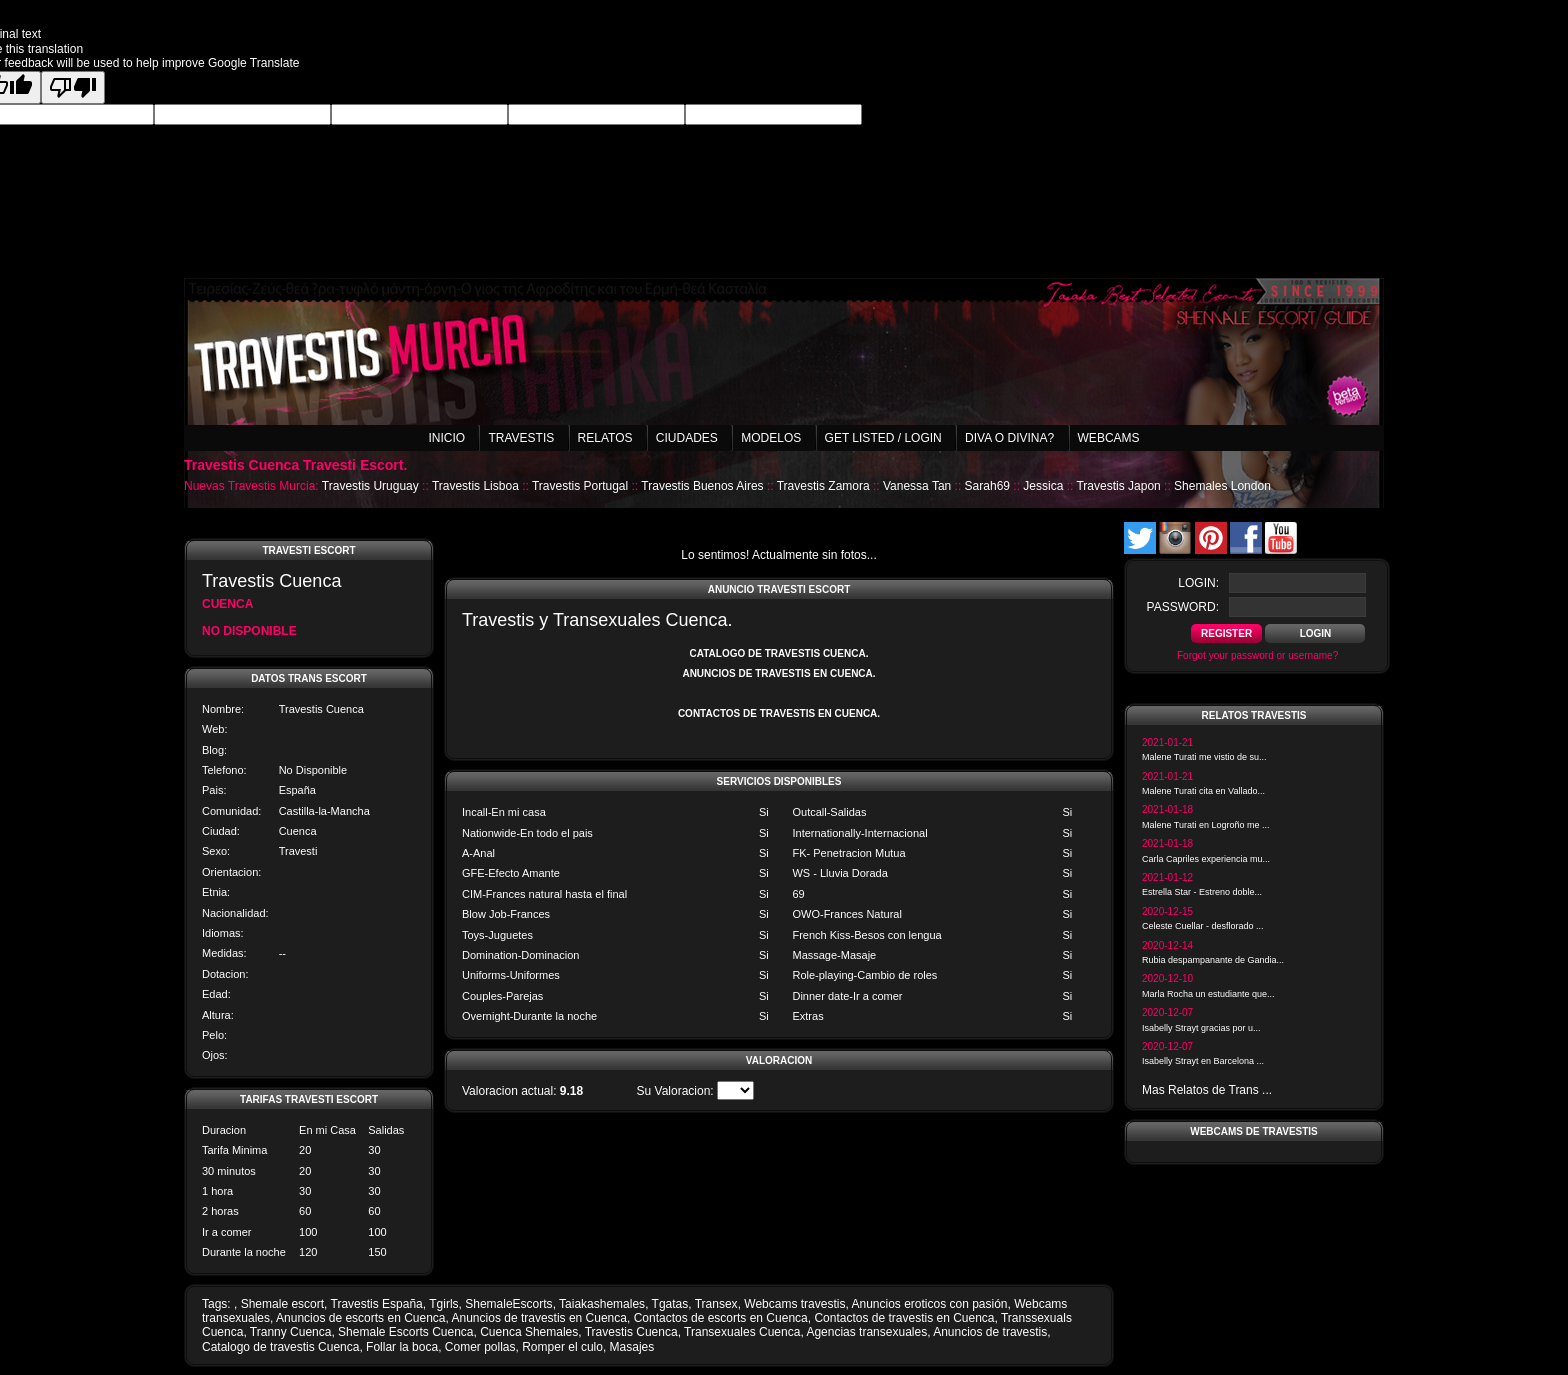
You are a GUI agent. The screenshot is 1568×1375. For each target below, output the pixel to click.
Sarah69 (987, 486)
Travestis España (377, 1304)
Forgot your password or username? (1257, 655)
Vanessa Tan (917, 486)
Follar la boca (402, 1347)
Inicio (446, 438)
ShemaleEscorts (508, 1304)
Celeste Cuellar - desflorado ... (1203, 926)
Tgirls (443, 1304)
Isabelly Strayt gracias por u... (1201, 1028)
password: (1183, 607)
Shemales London (1222, 486)
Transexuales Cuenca (742, 1332)
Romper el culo (562, 1347)
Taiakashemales (602, 1304)
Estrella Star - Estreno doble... (1202, 892)
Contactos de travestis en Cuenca (904, 1318)
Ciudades (687, 438)
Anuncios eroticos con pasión (929, 1304)
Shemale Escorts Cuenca (405, 1332)
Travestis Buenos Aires (702, 486)
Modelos (771, 438)
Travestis (521, 438)
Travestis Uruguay (370, 486)
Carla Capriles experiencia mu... (1206, 859)
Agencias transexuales (866, 1332)
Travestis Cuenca (631, 1332)
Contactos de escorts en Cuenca (721, 1318)
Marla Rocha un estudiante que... (1208, 994)
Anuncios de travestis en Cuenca (539, 1318)
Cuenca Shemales (529, 1332)
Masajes (632, 1347)
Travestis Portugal (580, 486)
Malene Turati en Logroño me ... (1206, 825)
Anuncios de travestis (990, 1332)
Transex (716, 1304)
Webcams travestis (794, 1304)
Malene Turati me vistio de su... (1204, 757)
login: (1198, 583)
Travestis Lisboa (475, 486)
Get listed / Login (883, 438)
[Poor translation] (73, 87)
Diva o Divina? (1009, 438)
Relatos (605, 438)
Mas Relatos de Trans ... (1207, 1090)
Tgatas (670, 1304)
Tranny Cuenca (291, 1332)
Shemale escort (282, 1304)
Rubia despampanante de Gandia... (1213, 960)
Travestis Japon (1118, 486)
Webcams (1109, 438)
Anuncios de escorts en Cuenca (360, 1318)
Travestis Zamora (823, 486)
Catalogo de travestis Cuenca (280, 1347)
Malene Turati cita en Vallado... (1203, 791)
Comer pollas (480, 1347)
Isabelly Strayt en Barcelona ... (1203, 1061)
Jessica (1043, 486)
